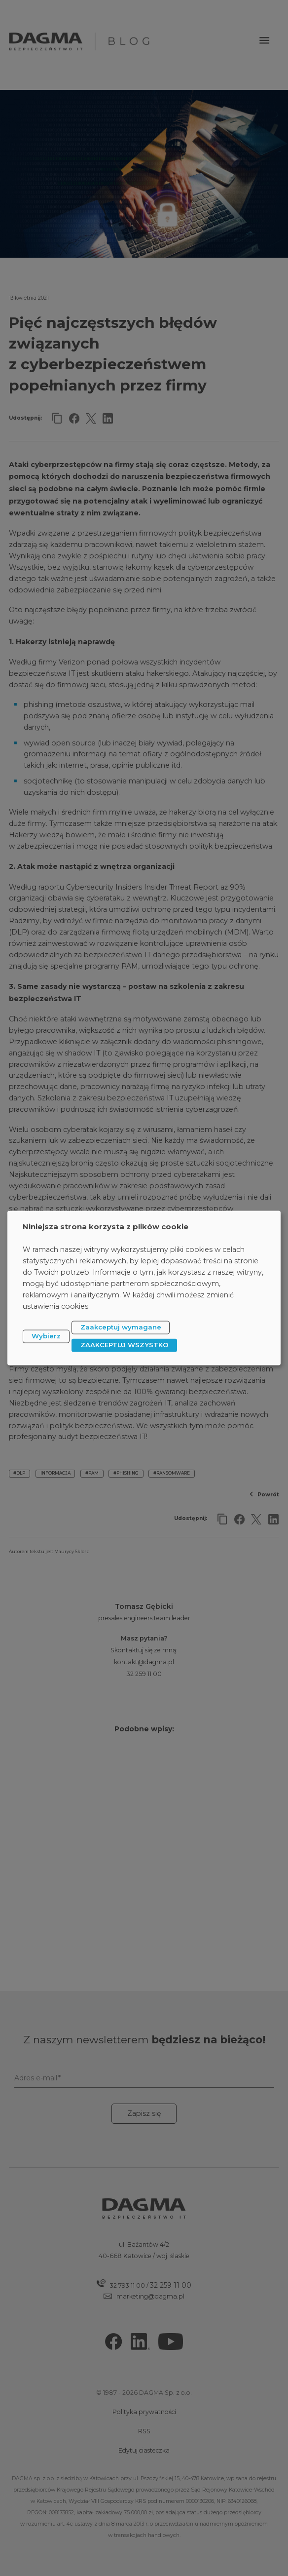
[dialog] (144, 1288)
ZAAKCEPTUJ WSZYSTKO (124, 1345)
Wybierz (46, 1336)
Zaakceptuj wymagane (120, 1327)
